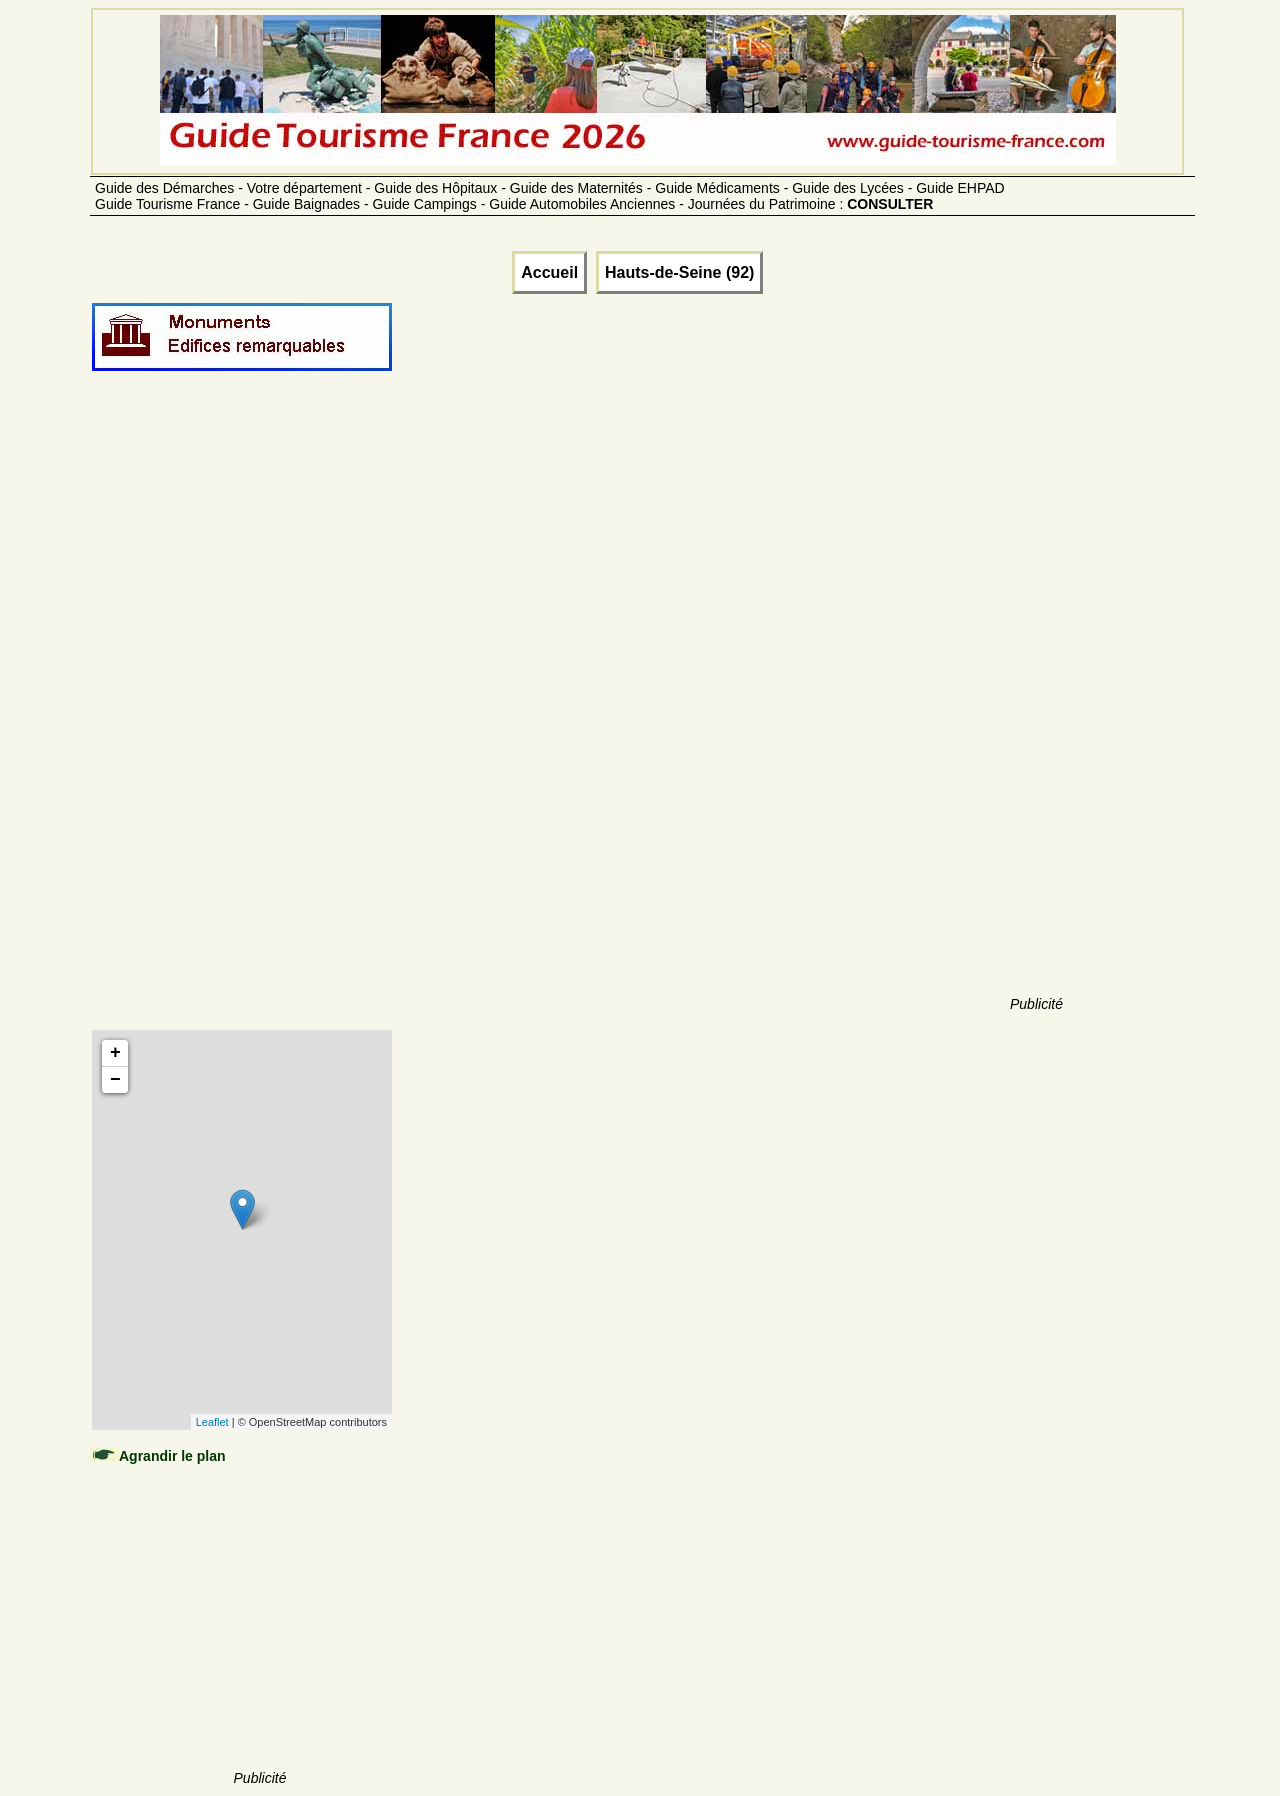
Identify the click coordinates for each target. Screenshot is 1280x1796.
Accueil (549, 272)
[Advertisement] (260, 722)
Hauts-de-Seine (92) (679, 272)
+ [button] (115, 1053)
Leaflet (212, 1422)
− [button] (115, 1080)
